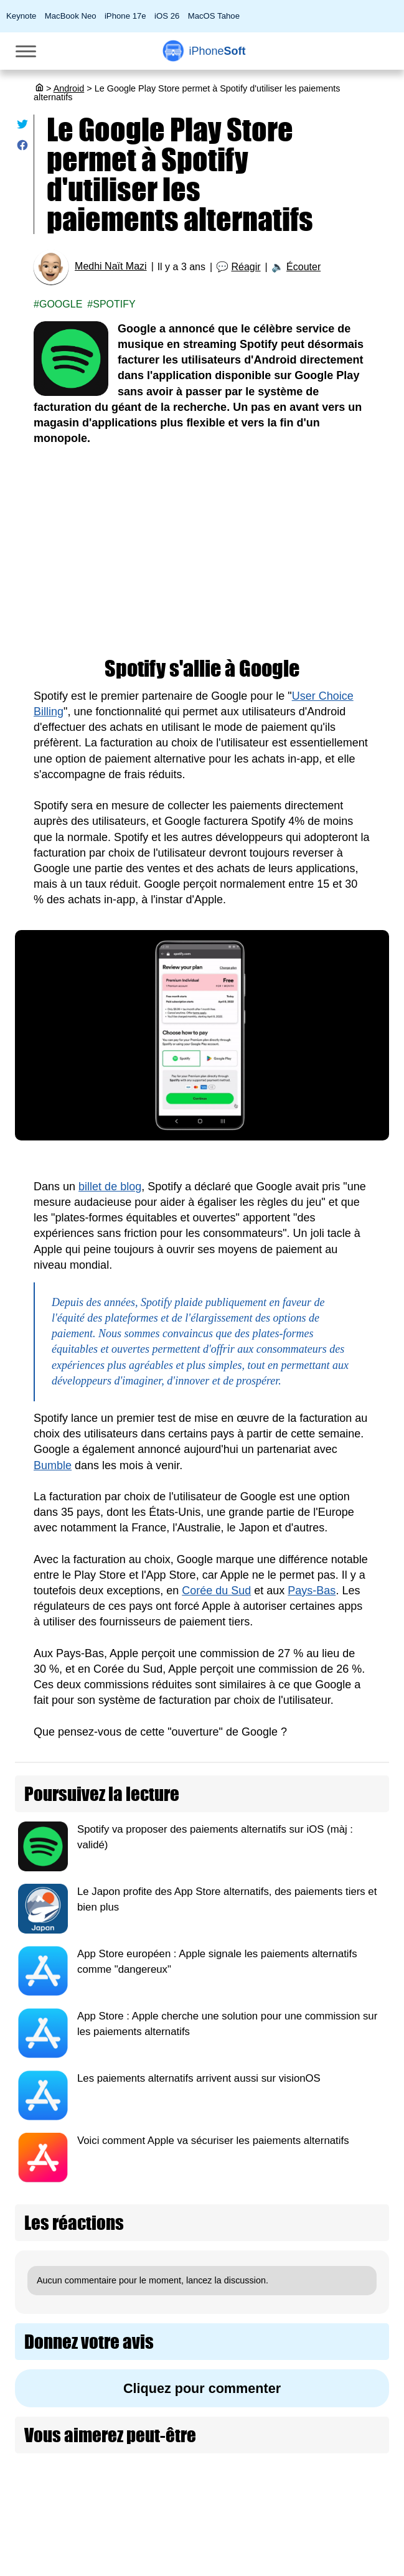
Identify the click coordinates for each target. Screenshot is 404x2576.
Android (69, 88)
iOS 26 (166, 16)
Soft (217, 51)
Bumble (53, 1465)
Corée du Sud (216, 1590)
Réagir (245, 266)
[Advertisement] (202, 552)
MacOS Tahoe (214, 16)
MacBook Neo (70, 16)
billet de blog (109, 1186)
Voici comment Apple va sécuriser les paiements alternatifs (213, 2140)
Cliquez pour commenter (202, 2388)
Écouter (303, 266)
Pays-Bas (312, 1590)
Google (60, 304)
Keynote (21, 16)
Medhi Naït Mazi (111, 266)
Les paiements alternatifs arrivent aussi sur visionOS (199, 2078)
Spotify (114, 304)
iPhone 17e (125, 16)
